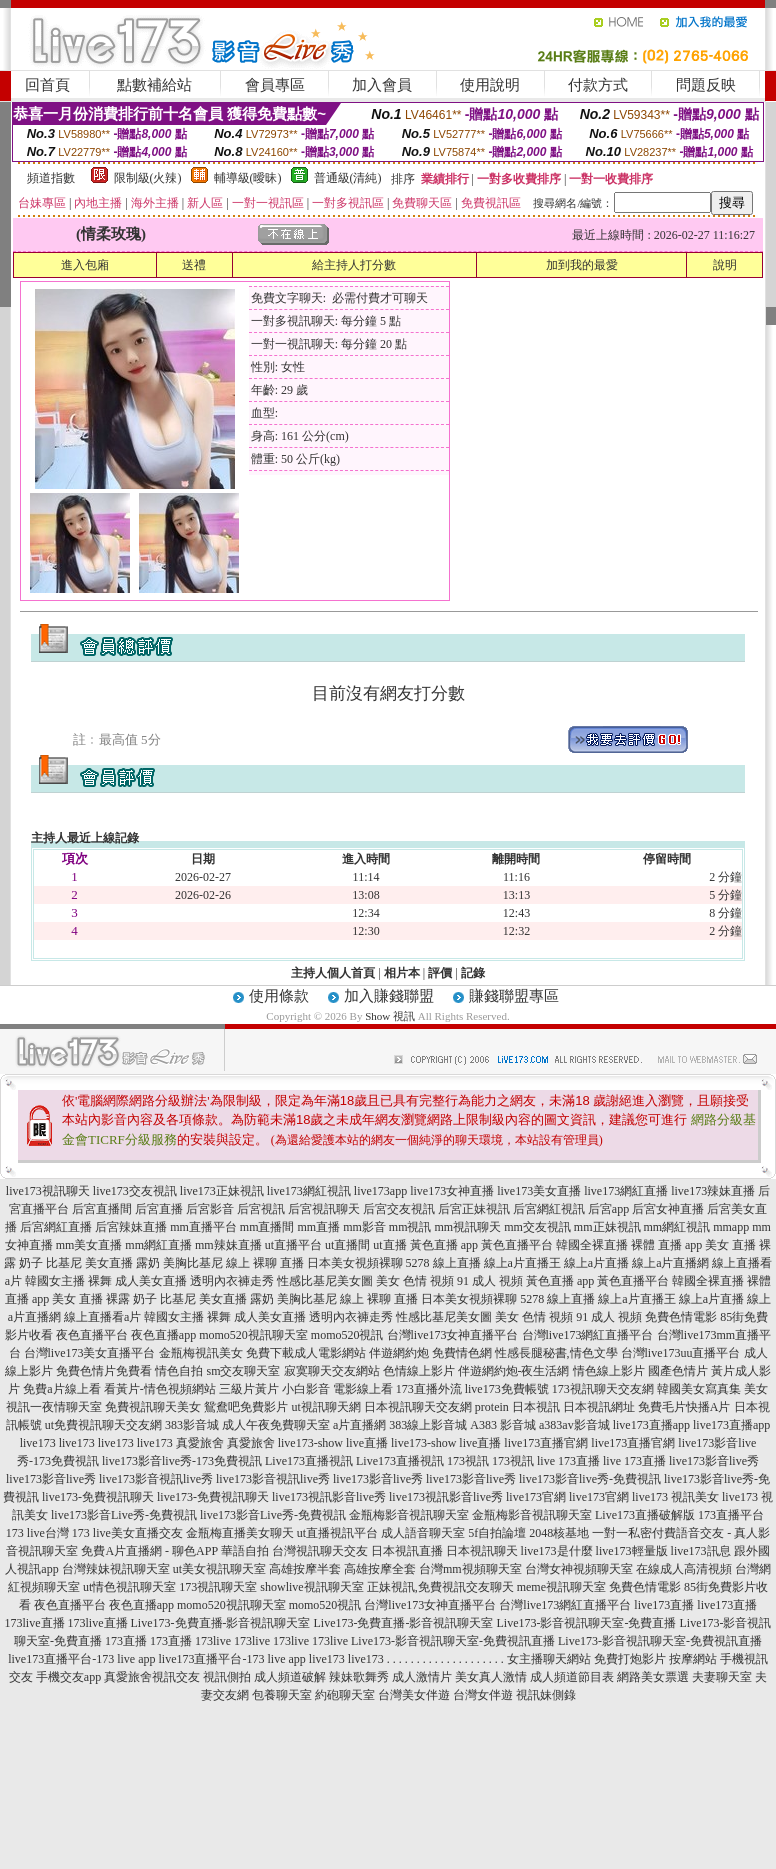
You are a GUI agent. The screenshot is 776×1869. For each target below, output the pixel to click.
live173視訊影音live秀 (329, 1497)
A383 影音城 (503, 1425)
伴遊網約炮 (399, 1353)
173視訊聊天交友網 (603, 1389)
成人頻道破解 (290, 1677)
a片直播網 (359, 1425)
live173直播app (651, 1425)
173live (213, 1641)
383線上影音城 (428, 1425)
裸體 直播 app (666, 1245)
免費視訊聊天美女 (153, 1407)
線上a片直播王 (522, 1263)
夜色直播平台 (92, 1335)
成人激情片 (422, 1677)
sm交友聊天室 (243, 1371)
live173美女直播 (539, 1191)
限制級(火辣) (148, 178)
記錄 (473, 973)
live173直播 (664, 1605)
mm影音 (364, 1227)
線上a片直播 (596, 1263)
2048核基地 (559, 1533)
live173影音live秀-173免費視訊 (182, 1461)
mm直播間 (267, 1227)
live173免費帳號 (507, 1389)
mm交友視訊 (537, 1227)
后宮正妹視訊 (474, 1209)
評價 (440, 973)
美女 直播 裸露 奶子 (104, 1299)
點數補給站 (154, 85)
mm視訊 (410, 1227)
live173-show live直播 (333, 1443)
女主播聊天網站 (549, 1659)
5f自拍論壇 (497, 1533)
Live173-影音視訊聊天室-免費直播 (586, 1623)
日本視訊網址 (599, 1407)
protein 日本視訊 (517, 1407)
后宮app (608, 1209)
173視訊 (468, 1461)
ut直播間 (347, 1245)
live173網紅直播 (626, 1191)
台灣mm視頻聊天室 (470, 1569)
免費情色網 (462, 1353)
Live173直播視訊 (309, 1461)
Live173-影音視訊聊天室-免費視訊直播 (453, 1641)
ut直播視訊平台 (337, 1533)
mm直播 (318, 1227)
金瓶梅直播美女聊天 (240, 1533)
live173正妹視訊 (222, 1191)
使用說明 (490, 85)
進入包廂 (85, 265)
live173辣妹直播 (713, 1191)
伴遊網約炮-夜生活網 (514, 1371)
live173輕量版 (632, 1551)
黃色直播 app (444, 1245)
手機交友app (68, 1677)
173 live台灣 (37, 1533)
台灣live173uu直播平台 (681, 1353)
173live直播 (35, 1623)
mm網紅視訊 (677, 1227)
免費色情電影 (681, 1317)
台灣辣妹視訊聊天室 (116, 1569)
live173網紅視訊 (309, 1191)
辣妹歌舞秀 (359, 1677)
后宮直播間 (102, 1209)
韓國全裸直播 (592, 1245)
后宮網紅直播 (56, 1227)
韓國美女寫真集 (699, 1389)
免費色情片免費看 (104, 1371)
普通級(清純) (348, 178)
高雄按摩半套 (305, 1569)
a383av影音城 (574, 1425)
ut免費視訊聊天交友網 (103, 1425)
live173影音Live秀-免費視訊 (124, 1515)
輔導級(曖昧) (248, 178)
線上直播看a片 (102, 1317)
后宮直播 (159, 1209)
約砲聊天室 (345, 1695)
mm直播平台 (203, 1227)
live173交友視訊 (135, 1191)
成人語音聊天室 (423, 1533)
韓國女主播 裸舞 (68, 1281)
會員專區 (275, 85)
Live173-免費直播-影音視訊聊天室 (221, 1623)
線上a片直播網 (670, 1263)
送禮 (194, 265)
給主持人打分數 (354, 265)
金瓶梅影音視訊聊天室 (409, 1515)
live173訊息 (701, 1551)
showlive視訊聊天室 (311, 1587)
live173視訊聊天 (48, 1191)
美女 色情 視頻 (415, 1281)
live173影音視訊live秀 (156, 1479)
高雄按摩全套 (380, 1569)
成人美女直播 (151, 1281)
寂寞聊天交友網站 (332, 1371)
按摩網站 (693, 1659)
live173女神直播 (452, 1191)
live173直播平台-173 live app (81, 1659)
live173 (38, 1443)
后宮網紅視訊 (549, 1209)
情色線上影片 (609, 1371)
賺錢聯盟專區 (514, 996)
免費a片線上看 (61, 1389)
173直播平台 (731, 1515)
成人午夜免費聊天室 (276, 1425)
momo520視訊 (347, 1335)
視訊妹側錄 (546, 1695)
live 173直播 (568, 1461)
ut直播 (389, 1245)
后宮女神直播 (668, 1209)
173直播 (126, 1641)
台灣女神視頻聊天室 (579, 1569)
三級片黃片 (249, 1389)
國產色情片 (678, 1371)
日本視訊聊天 (482, 1551)
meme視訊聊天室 (561, 1587)
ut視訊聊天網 (325, 1407)
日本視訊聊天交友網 (418, 1407)
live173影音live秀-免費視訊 (590, 1479)
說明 (725, 265)
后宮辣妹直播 (131, 1227)
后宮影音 (210, 1209)
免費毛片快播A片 (684, 1407)
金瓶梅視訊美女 (201, 1353)
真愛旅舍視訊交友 (152, 1677)
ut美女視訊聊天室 (219, 1569)
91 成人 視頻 (490, 1281)
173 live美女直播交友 (127, 1533)
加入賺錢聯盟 (389, 996)
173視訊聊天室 (218, 1587)
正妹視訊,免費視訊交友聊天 (440, 1587)
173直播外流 (429, 1389)
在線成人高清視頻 (684, 1569)
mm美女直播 (89, 1245)
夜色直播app (163, 1335)
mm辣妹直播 (228, 1245)
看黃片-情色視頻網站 (160, 1389)
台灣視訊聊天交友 (320, 1551)
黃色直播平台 (517, 1245)
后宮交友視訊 (399, 1209)
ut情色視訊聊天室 (129, 1587)
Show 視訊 (390, 1016)
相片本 (402, 973)
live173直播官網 (546, 1443)
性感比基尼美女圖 (325, 1281)
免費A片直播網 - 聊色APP (149, 1551)
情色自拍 (179, 1371)
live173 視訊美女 (675, 1497)
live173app (380, 1191)
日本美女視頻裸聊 (355, 1263)
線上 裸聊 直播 (265, 1263)
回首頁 (47, 85)
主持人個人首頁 (333, 973)
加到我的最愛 (582, 265)
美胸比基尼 (193, 1263)
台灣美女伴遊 (414, 1695)
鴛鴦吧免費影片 (246, 1407)
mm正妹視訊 (607, 1227)
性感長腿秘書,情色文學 (556, 1353)
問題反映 (706, 85)
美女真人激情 (491, 1677)
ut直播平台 (293, 1245)
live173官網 (536, 1497)
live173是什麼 (557, 1551)
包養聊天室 (282, 1695)
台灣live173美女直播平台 (90, 1353)
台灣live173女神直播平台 (453, 1335)
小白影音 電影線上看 (337, 1389)
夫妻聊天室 (722, 1677)
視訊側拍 (227, 1677)
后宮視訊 (261, 1209)
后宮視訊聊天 (324, 1209)
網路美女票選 (653, 1677)
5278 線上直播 (443, 1263)
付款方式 (598, 85)
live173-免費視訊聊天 (98, 1497)
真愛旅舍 (200, 1443)
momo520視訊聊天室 (253, 1335)
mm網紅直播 (158, 1245)
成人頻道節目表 (572, 1677)
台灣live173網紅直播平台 (588, 1335)
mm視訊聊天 (468, 1227)
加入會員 (382, 85)
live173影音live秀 (714, 1461)
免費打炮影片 (630, 1659)
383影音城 (192, 1425)
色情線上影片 (419, 1371)
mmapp (731, 1227)
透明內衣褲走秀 (232, 1281)
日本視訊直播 (407, 1551)
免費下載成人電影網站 (306, 1353)
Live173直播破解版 (645, 1515)
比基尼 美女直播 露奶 (103, 1263)
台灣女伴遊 (483, 1695)
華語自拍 (245, 1551)
